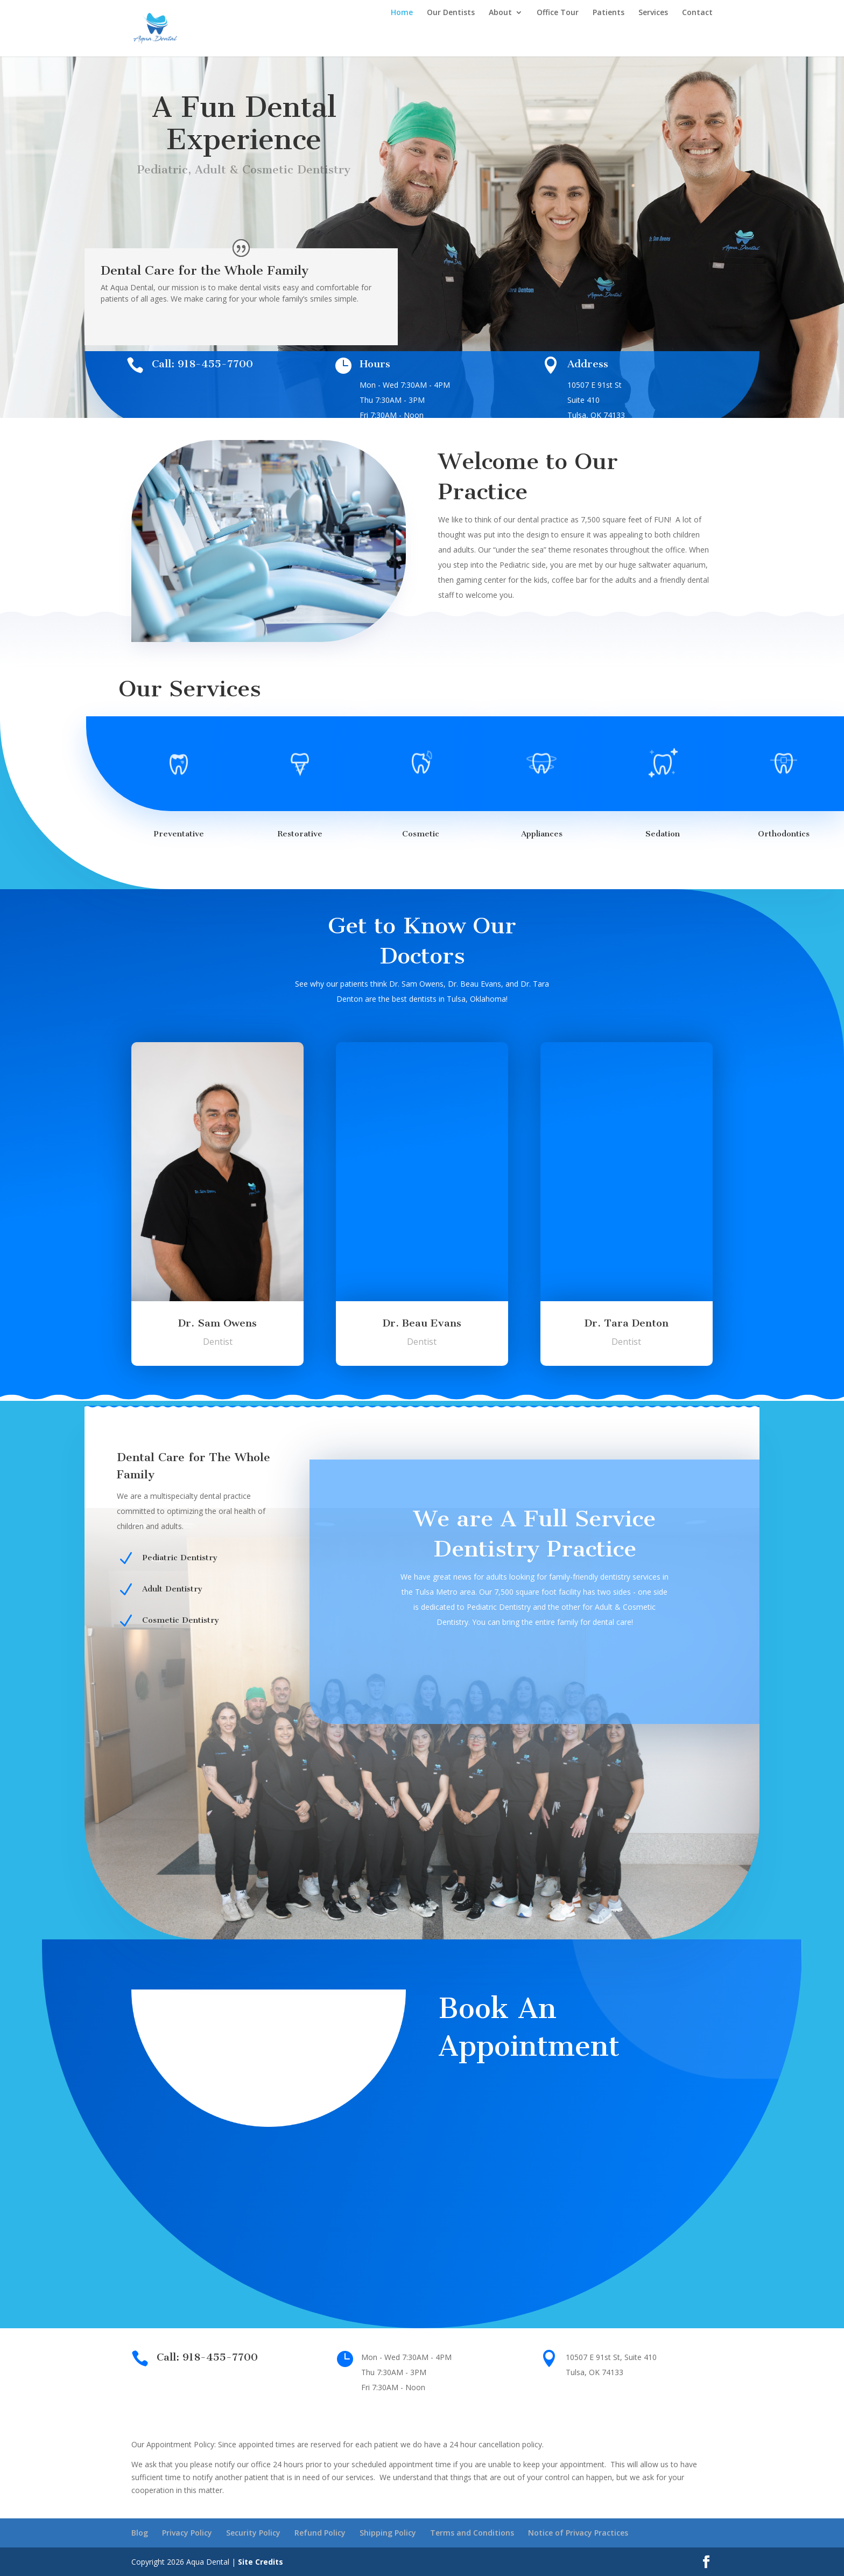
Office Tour (558, 13)
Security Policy (253, 2533)
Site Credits (260, 2562)
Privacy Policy (187, 2533)
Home (402, 13)
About (500, 13)
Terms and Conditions (472, 2533)
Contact (697, 13)
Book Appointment (244, 216)
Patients (608, 13)
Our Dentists (451, 13)
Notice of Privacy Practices (578, 2533)
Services (653, 13)
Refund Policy (320, 2533)
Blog (139, 2533)
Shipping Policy (388, 2533)
